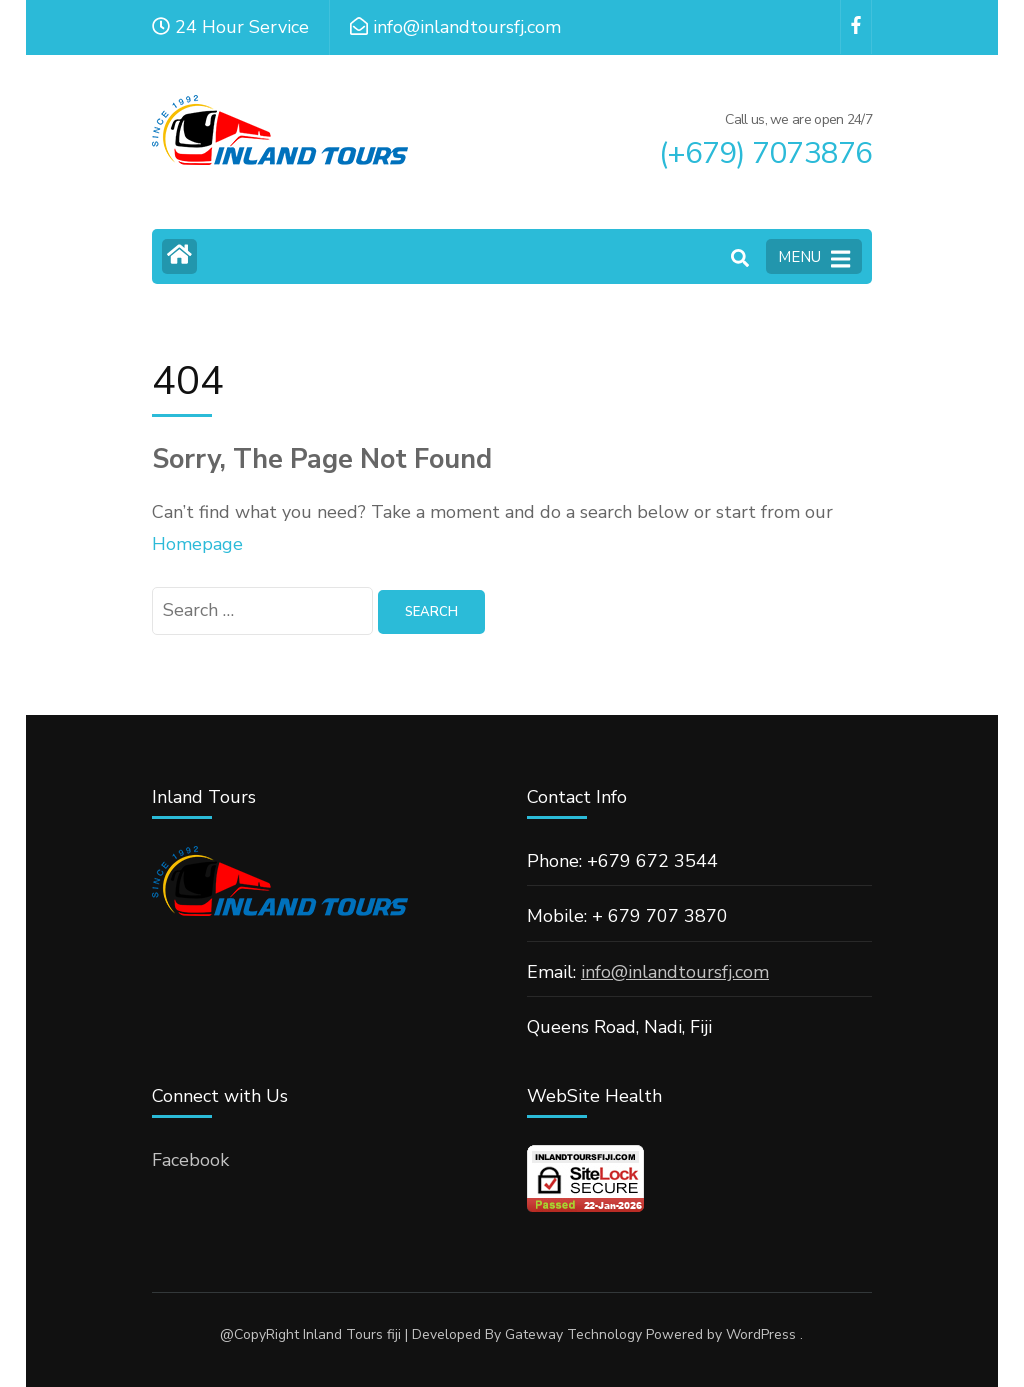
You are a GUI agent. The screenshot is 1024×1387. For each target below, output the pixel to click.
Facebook (190, 1160)
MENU (814, 258)
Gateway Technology (573, 1334)
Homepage (197, 544)
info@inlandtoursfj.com (675, 972)
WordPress (761, 1334)
